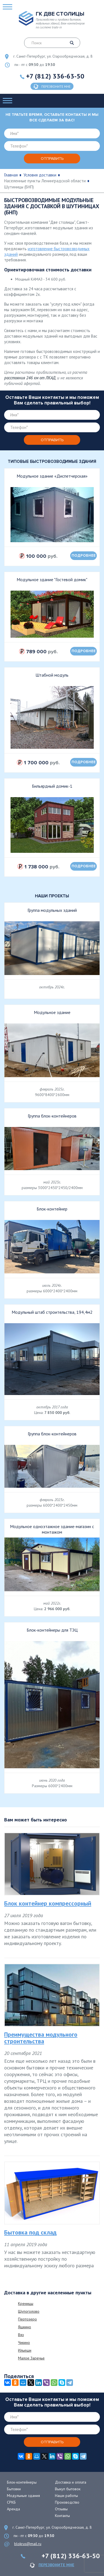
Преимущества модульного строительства (40, 2037)
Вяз (21, 2334)
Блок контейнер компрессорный (47, 1903)
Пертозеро (27, 2319)
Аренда (13, 2509)
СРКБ (11, 2502)
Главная (11, 175)
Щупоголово (28, 2311)
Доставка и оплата (70, 2482)
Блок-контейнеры (22, 2482)
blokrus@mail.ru (27, 2543)
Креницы (25, 2303)
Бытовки (14, 2489)
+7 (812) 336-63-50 (55, 76)
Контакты (62, 2515)
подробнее (84, 555)
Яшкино (24, 2326)
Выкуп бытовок (67, 2489)
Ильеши (24, 2350)
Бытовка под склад (30, 2232)
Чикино (24, 2342)
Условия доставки (40, 175)
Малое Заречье (31, 2358)
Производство (67, 2502)
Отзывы (61, 2509)
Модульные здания (23, 2495)
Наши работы (66, 2495)
